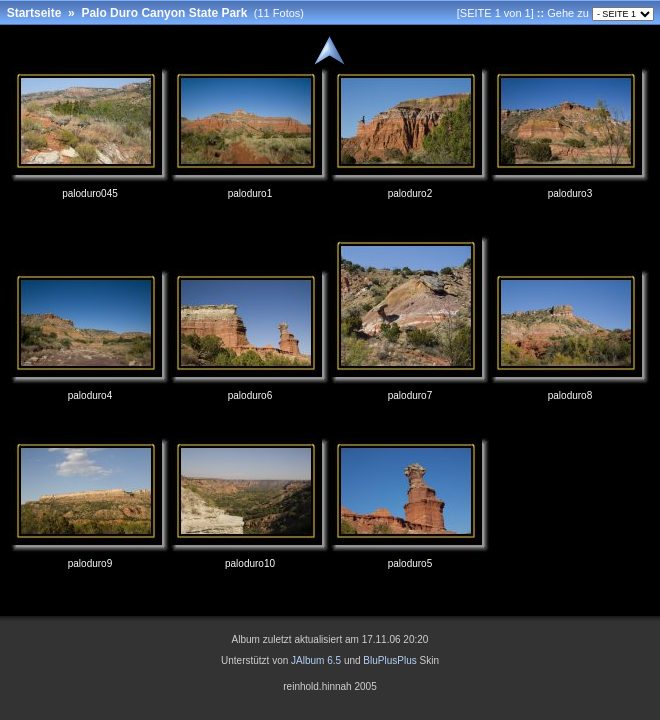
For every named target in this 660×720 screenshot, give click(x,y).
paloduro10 (250, 563)
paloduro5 (410, 563)
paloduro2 (410, 193)
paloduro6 (250, 395)
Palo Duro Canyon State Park (164, 13)
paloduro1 (250, 193)
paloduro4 (90, 395)
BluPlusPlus (389, 660)
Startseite (34, 13)
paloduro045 (90, 193)
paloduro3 (570, 193)
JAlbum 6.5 (316, 660)
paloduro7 (410, 395)
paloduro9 (90, 563)
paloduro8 (570, 395)
